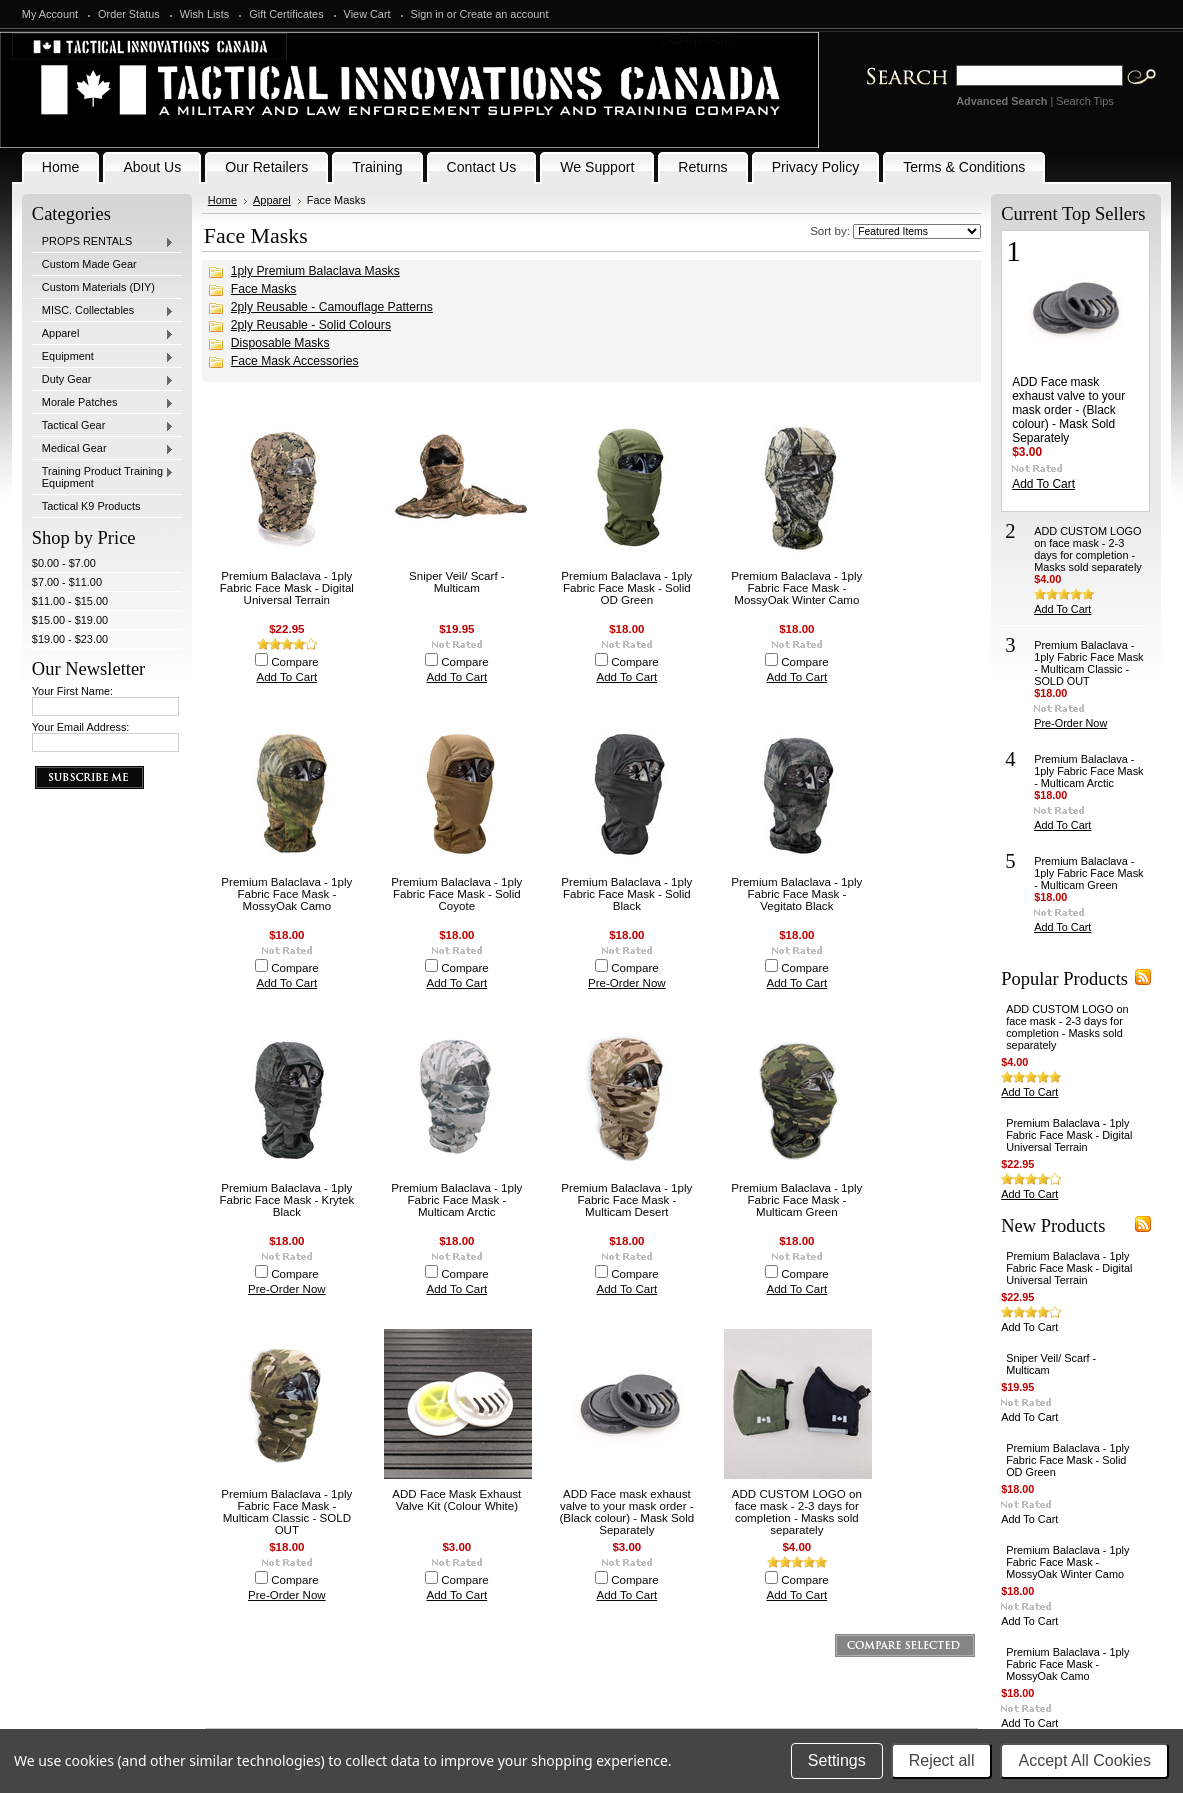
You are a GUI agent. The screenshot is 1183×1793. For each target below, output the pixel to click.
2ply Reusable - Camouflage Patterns (332, 307)
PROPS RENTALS (103, 242)
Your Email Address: (81, 727)
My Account (50, 14)
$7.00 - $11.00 (67, 582)
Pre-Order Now (627, 983)
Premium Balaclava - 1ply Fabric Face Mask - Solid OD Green (626, 588)
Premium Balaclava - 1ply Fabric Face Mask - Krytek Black (286, 1200)
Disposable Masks (280, 343)
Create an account (504, 14)
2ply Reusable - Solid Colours (311, 325)
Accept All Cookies (1084, 1760)
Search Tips (1084, 101)
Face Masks (264, 289)
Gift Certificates (286, 14)
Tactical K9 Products (91, 506)
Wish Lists (205, 14)
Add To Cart (286, 677)
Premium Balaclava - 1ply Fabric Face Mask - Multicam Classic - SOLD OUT (286, 1512)
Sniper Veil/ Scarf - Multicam (457, 582)
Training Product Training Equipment (103, 477)
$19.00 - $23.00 (70, 639)
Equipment (103, 357)
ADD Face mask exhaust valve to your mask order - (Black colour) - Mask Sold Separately (626, 1512)
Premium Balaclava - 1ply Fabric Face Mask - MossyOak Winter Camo (796, 588)
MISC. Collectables (103, 311)
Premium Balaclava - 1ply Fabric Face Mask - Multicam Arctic (456, 1200)
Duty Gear (103, 380)
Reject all (942, 1760)
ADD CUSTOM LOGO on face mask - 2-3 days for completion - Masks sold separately (797, 1512)
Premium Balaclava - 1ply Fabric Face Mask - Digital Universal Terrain (287, 588)
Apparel (103, 334)
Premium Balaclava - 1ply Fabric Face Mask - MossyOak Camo (286, 894)
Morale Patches (103, 403)
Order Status (129, 14)
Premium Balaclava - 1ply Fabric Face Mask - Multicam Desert (626, 1200)
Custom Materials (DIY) (98, 287)
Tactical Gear (103, 426)
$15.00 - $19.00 (70, 620)
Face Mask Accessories (295, 361)
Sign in (427, 14)
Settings (837, 1760)
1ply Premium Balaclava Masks (315, 271)
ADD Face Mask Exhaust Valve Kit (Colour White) (456, 1500)
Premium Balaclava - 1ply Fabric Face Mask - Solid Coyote (456, 894)
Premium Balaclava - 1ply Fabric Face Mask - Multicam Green (796, 1200)
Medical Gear (103, 449)
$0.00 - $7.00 (64, 563)
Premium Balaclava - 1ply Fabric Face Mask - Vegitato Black (796, 894)
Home (222, 200)
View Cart (367, 14)
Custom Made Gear (89, 264)
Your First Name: (72, 691)
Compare (295, 662)
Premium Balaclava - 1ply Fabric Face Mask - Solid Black (626, 894)
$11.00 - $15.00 (70, 601)
